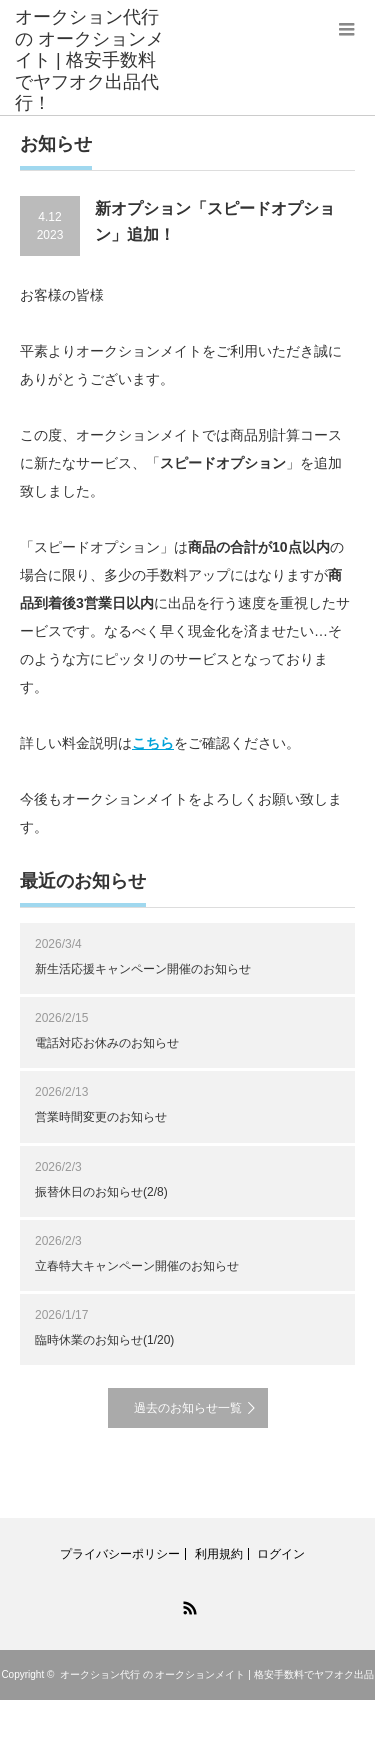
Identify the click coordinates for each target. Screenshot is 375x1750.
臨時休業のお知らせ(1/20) (104, 1340)
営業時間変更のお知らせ (101, 1117)
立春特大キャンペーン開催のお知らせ (137, 1266)
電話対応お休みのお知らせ (107, 1043)
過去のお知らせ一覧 (188, 1408)
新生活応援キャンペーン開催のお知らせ (143, 969)
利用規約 (219, 1554)
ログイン (281, 1554)
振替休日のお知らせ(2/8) (101, 1192)
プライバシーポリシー (120, 1554)
